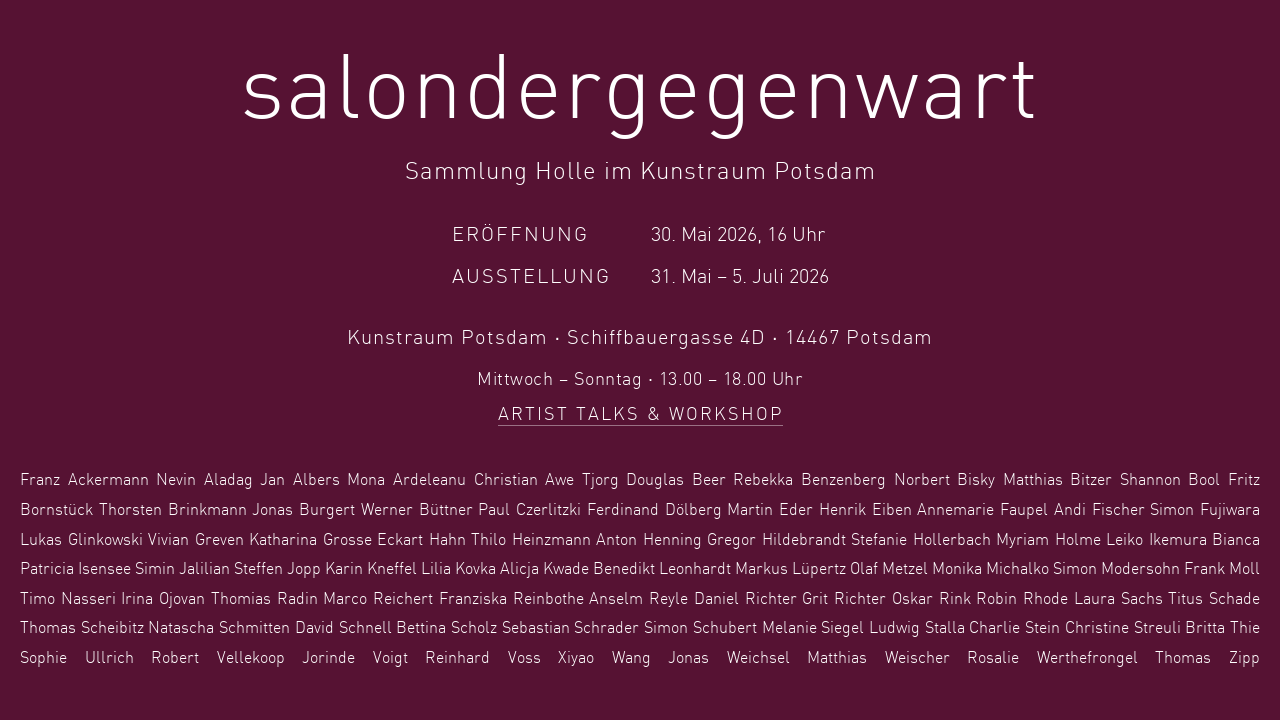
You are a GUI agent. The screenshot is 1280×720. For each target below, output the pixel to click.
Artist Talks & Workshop (640, 415)
